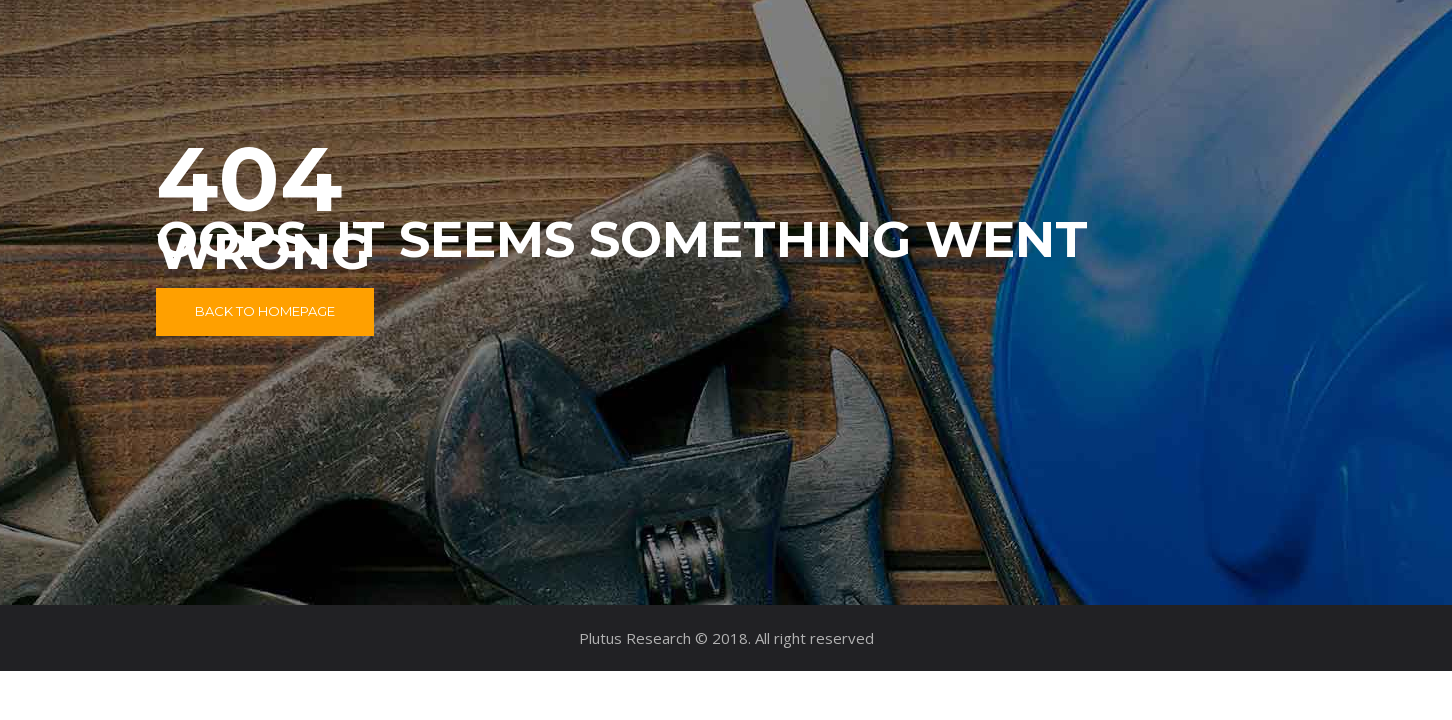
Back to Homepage (265, 311)
